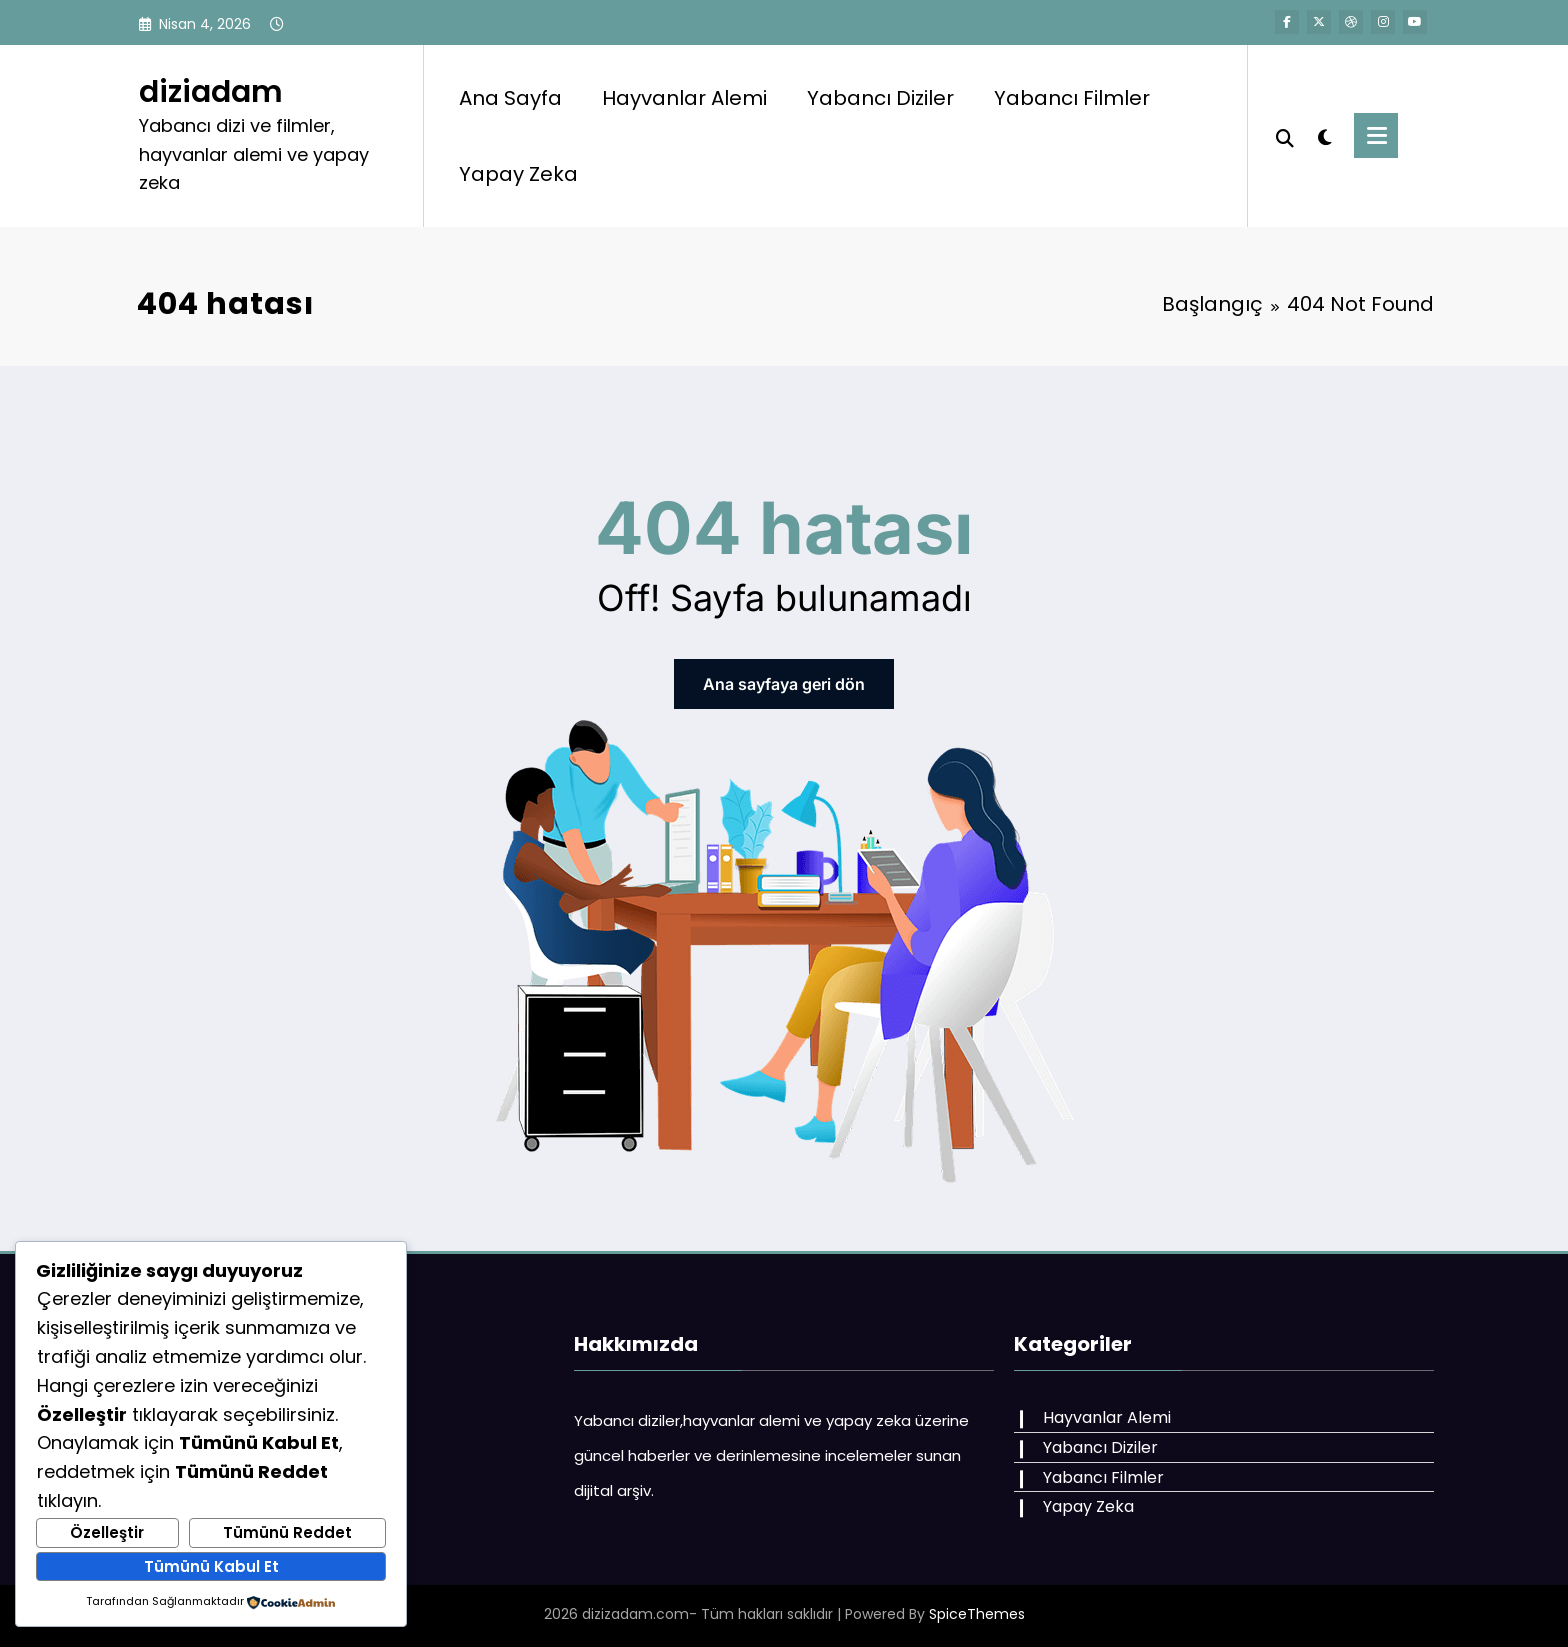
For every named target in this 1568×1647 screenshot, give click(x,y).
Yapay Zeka (518, 174)
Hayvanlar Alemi (684, 98)
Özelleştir (107, 1532)
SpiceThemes (977, 1614)
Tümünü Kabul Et (211, 1566)
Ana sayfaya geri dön (784, 684)
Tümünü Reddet (287, 1532)
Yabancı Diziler (880, 98)
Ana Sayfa (510, 98)
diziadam (211, 92)
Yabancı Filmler (1072, 98)
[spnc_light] (1324, 135)
